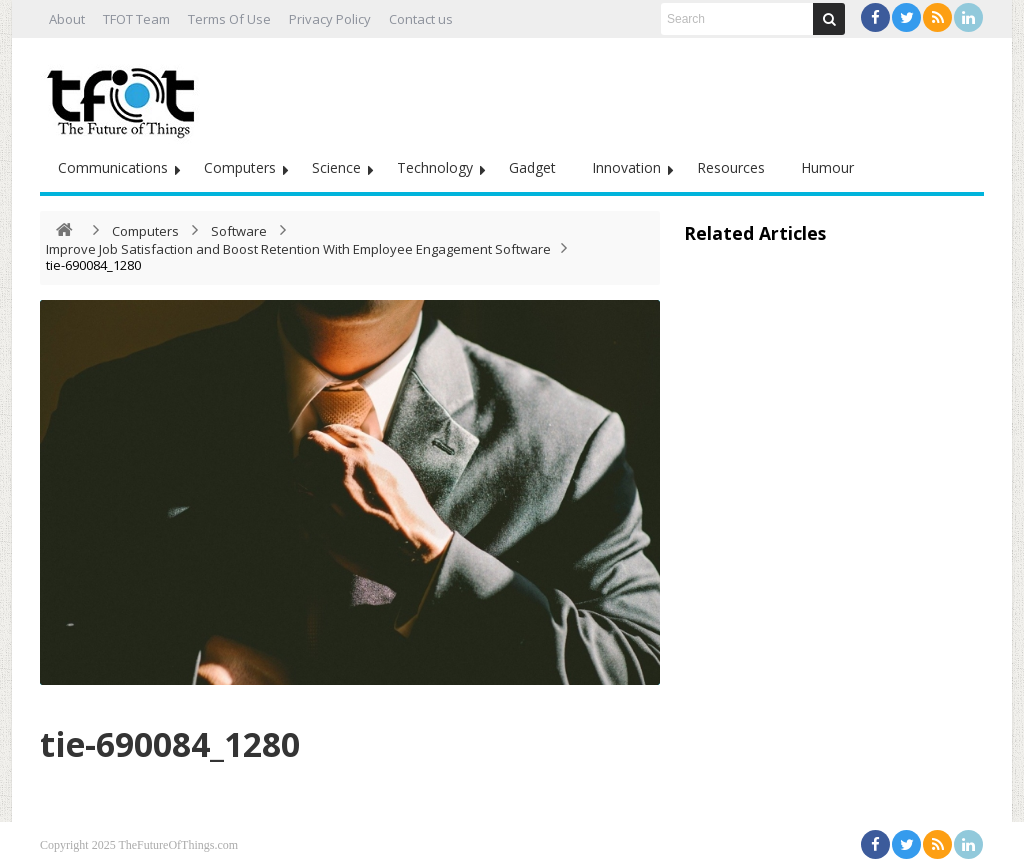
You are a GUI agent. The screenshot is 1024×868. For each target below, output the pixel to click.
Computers (240, 167)
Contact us (421, 19)
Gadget (532, 167)
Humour (827, 167)
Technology (435, 167)
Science (336, 167)
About (67, 19)
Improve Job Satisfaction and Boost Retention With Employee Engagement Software (298, 249)
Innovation (626, 167)
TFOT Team (136, 19)
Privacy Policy (330, 19)
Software (239, 231)
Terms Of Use (229, 19)
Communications (113, 167)
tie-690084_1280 (202, 740)
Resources (731, 167)
